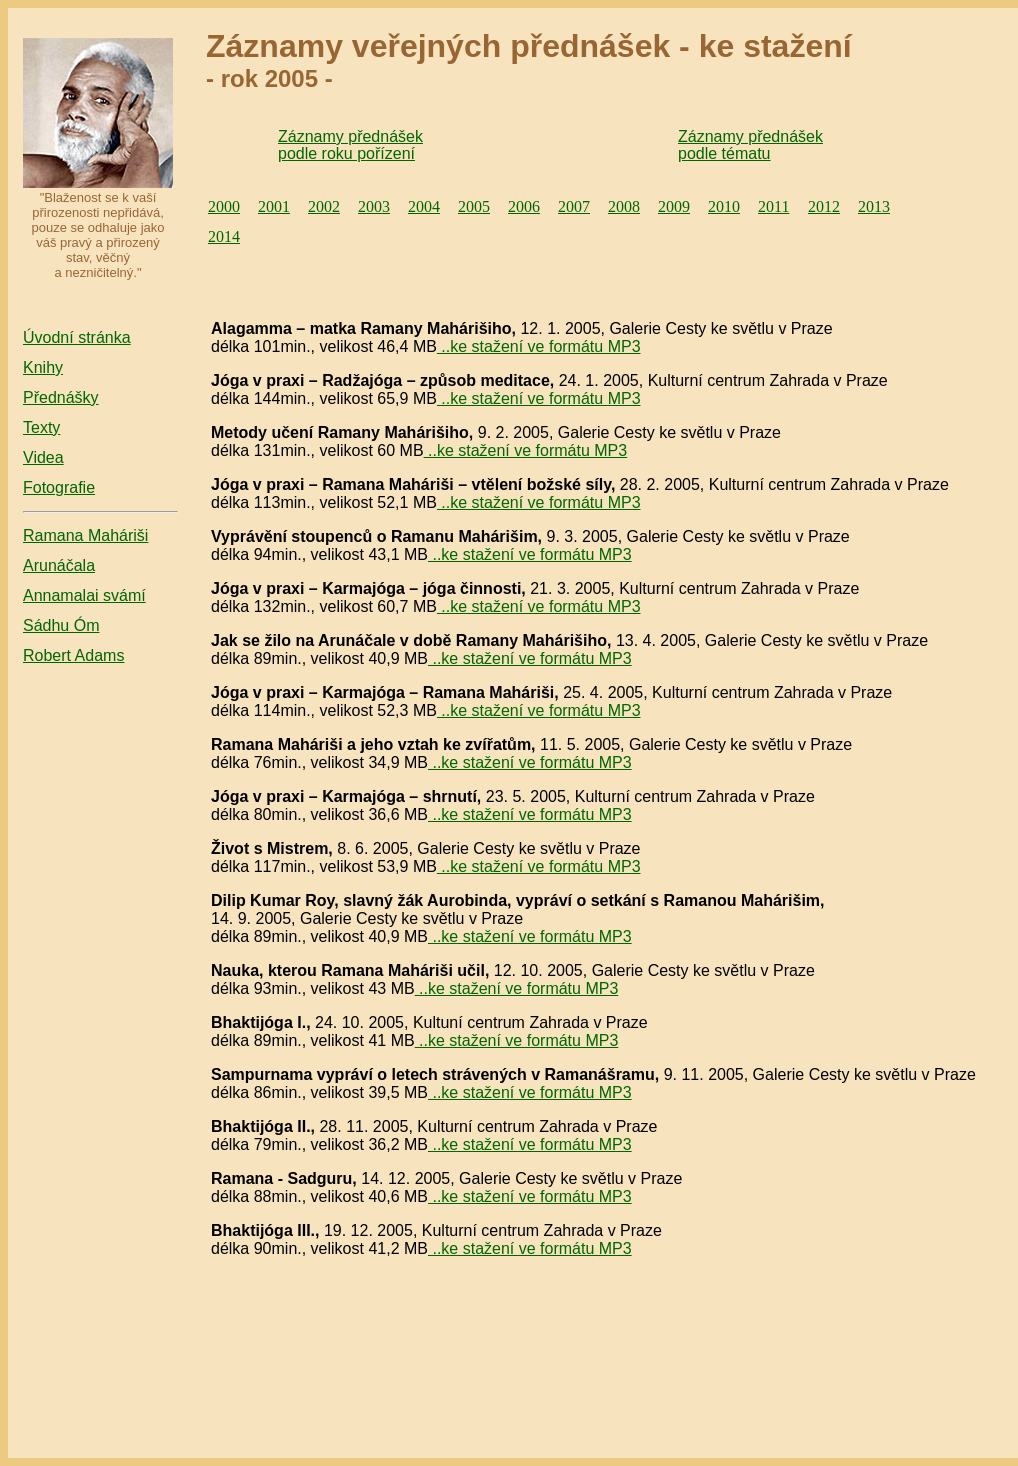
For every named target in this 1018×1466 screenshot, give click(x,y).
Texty (41, 427)
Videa (43, 457)
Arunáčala (59, 565)
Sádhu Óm (61, 625)
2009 (674, 206)
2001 (274, 206)
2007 (574, 206)
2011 (773, 206)
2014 (224, 236)
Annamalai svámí (84, 595)
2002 (324, 206)
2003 (374, 206)
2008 (624, 206)
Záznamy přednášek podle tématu (750, 145)
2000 (224, 206)
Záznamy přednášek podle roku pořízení (350, 145)
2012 (824, 206)
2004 (424, 206)
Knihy (43, 367)
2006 (524, 206)
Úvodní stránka (77, 337)
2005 (474, 206)
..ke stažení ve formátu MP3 (539, 346)
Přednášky (61, 397)
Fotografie (59, 487)
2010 (724, 206)
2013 (874, 206)
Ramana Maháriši (85, 535)
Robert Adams (73, 655)
